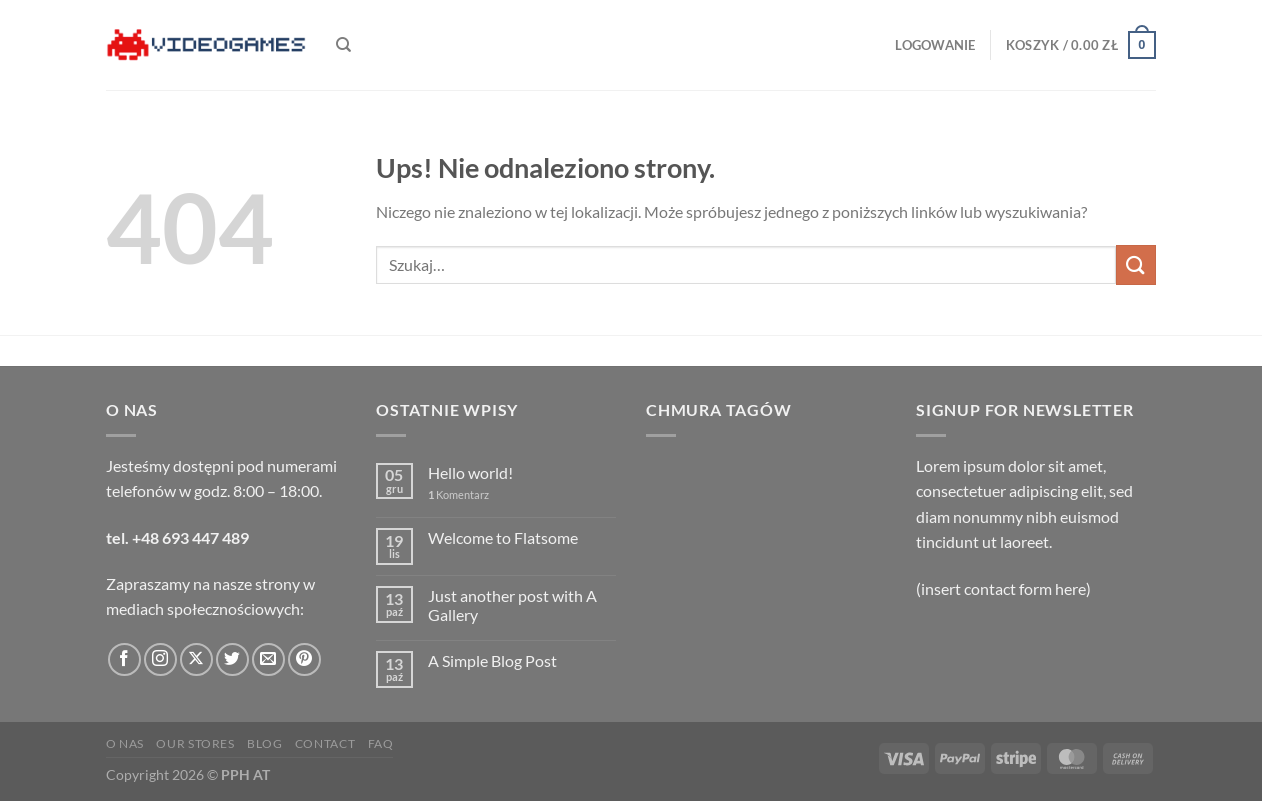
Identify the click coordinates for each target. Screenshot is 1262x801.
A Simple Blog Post (492, 660)
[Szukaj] (343, 45)
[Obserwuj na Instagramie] (160, 659)
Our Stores (195, 743)
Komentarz (458, 494)
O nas (125, 743)
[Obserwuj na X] (196, 659)
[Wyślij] (1136, 264)
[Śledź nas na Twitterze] (232, 659)
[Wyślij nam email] (268, 659)
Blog (264, 743)
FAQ (381, 743)
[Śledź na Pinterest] (304, 659)
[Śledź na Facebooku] (124, 659)
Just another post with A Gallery (512, 605)
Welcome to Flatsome (503, 537)
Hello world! (470, 472)
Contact (325, 743)
